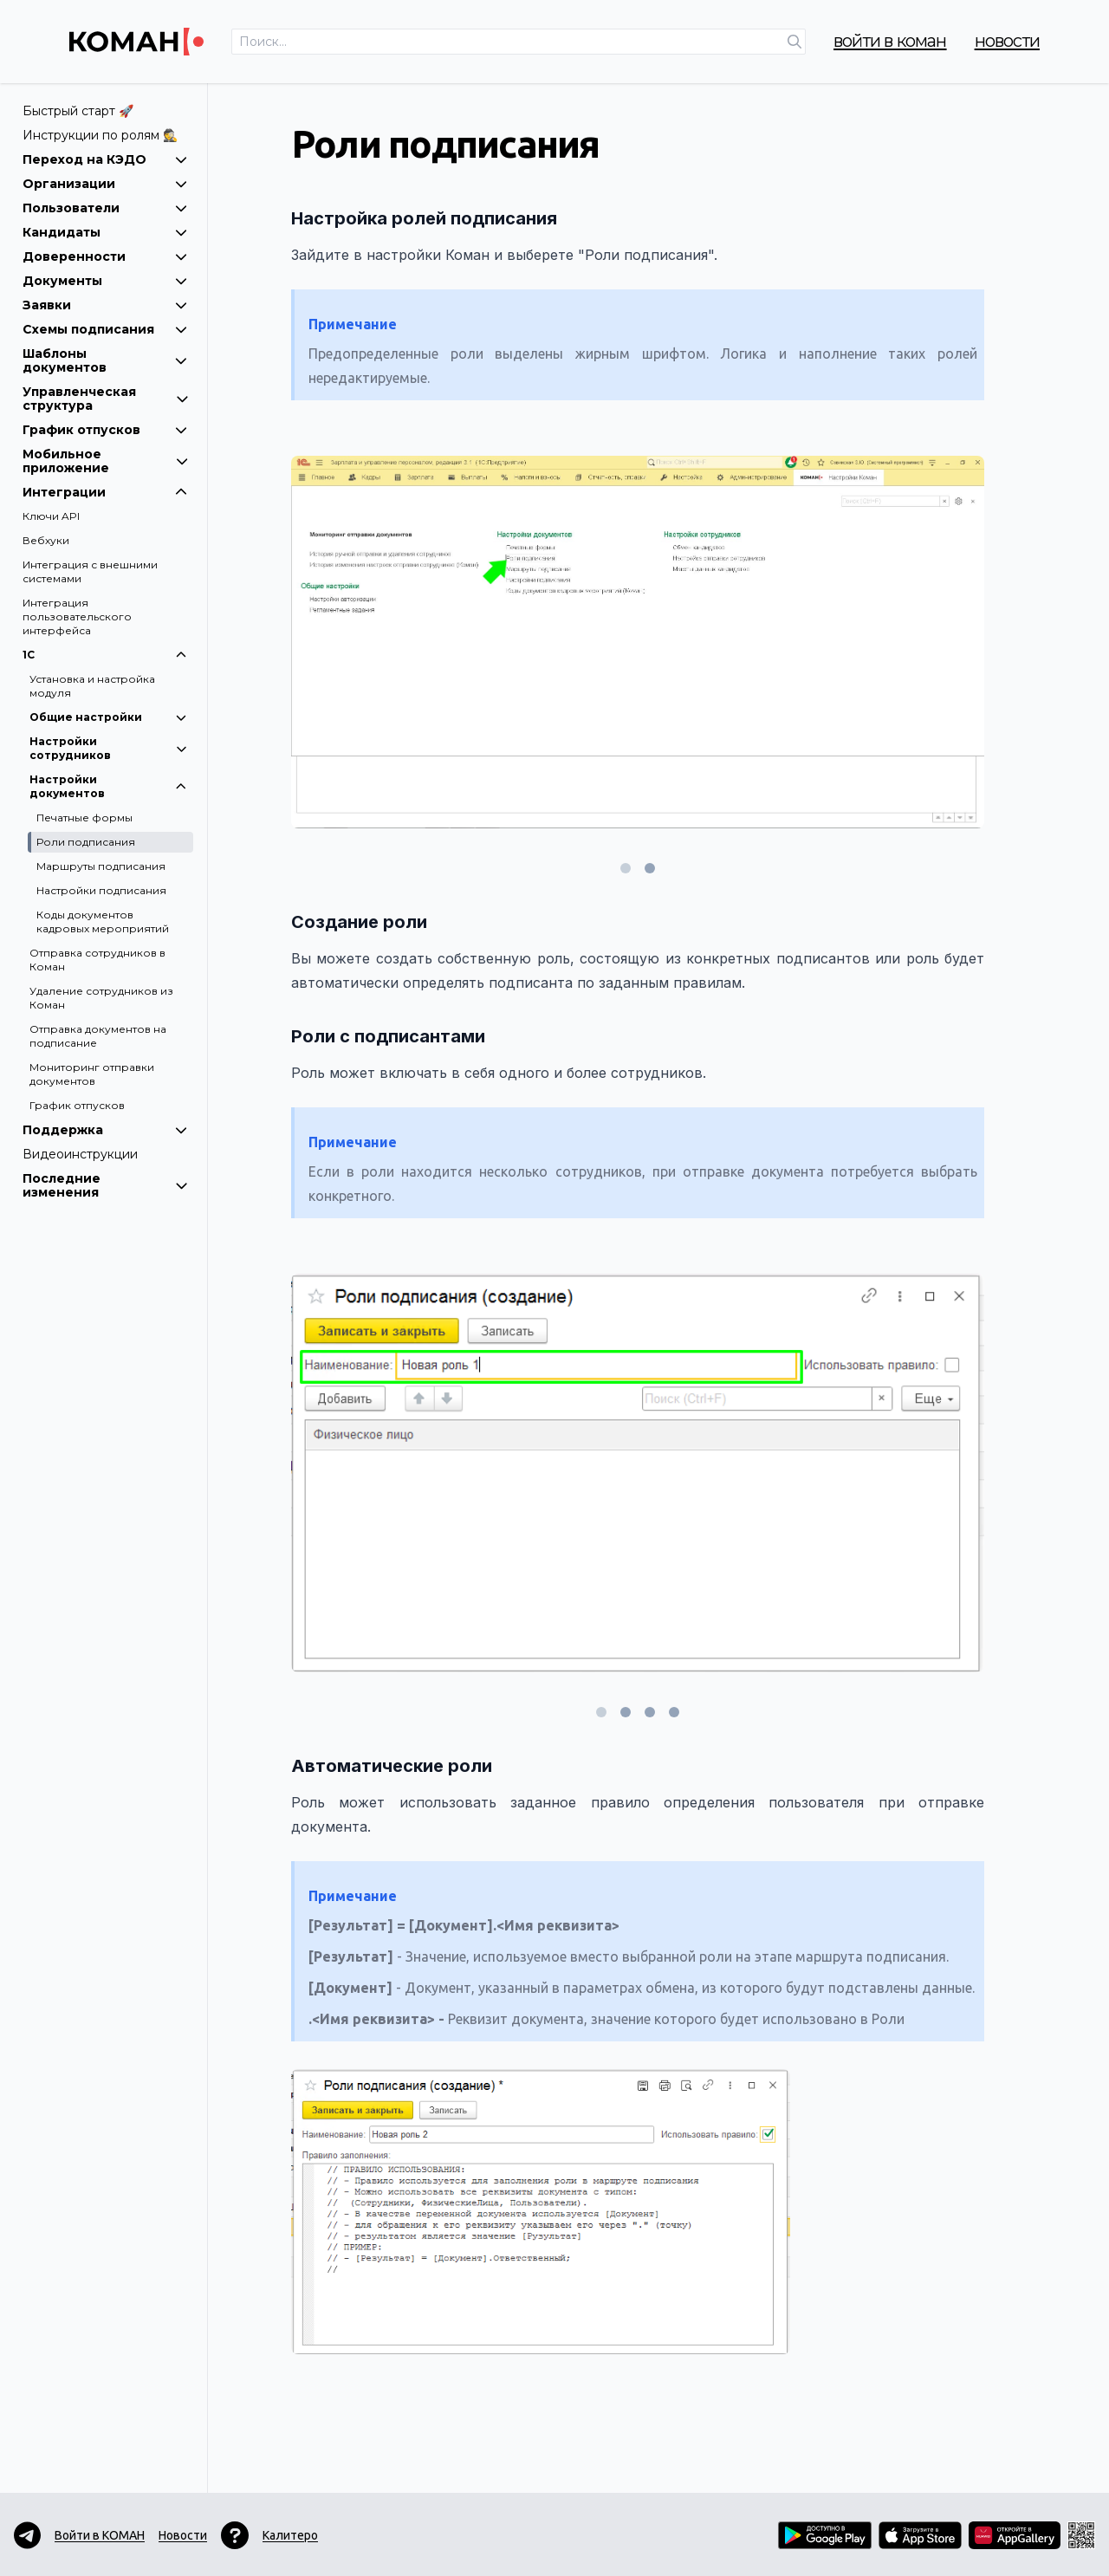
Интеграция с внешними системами (90, 571)
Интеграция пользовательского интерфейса (77, 616)
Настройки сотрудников (108, 748)
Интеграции (105, 492)
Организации (105, 183)
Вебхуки (46, 540)
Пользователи (105, 208)
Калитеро (290, 2535)
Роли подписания (85, 841)
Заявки (105, 305)
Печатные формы (84, 817)
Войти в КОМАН (890, 40)
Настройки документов (108, 786)
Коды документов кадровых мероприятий (102, 921)
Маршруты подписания (100, 866)
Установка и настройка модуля (92, 685)
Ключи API (51, 515)
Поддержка (105, 1130)
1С (105, 654)
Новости (1007, 40)
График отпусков (105, 430)
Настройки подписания (101, 890)
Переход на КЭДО (105, 159)
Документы (105, 281)
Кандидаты (105, 232)
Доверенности (105, 256)
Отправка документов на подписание (97, 1035)
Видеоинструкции (80, 1154)
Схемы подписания (105, 329)
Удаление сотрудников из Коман (101, 997)
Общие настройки (108, 717)
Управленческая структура (105, 398)
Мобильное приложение (105, 461)
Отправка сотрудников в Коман (97, 959)
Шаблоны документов (105, 360)
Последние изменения (105, 1185)
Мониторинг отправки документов (91, 1074)
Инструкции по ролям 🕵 (100, 135)
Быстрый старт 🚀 (78, 111)
